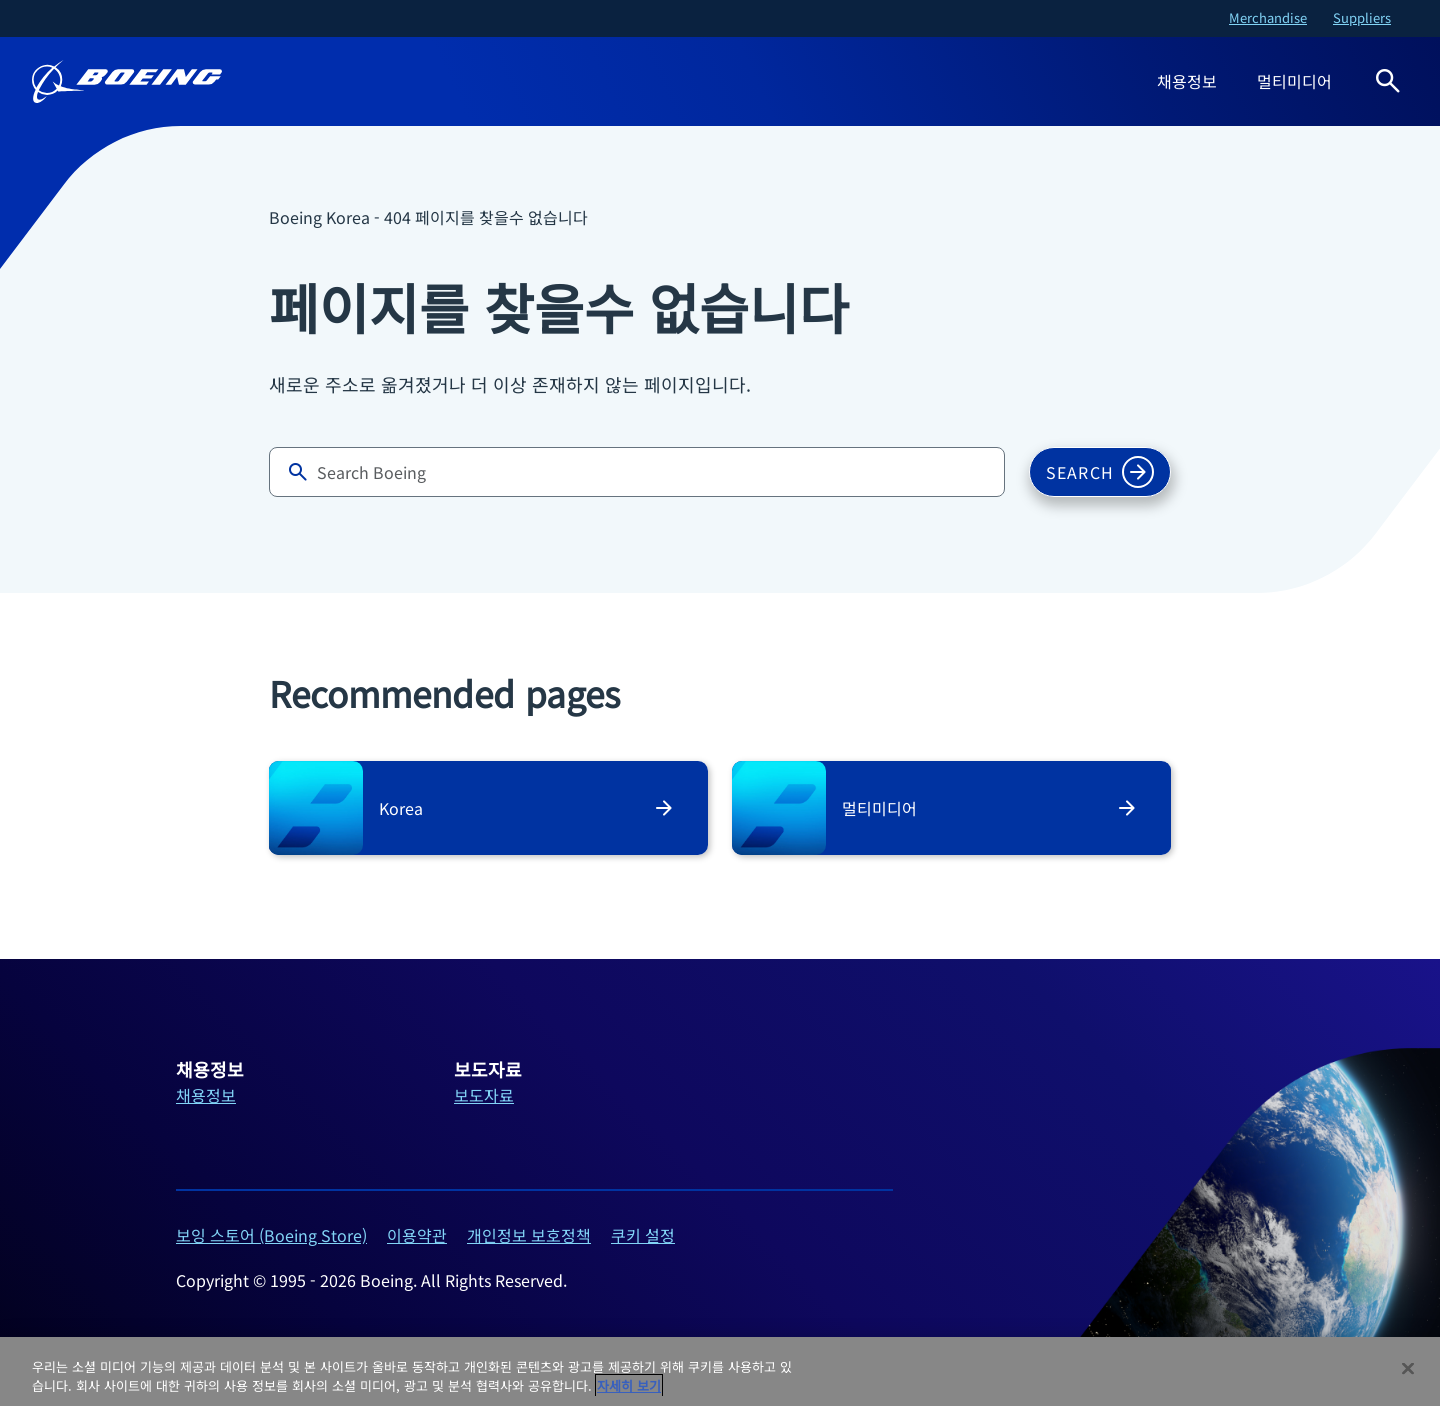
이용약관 (417, 1235)
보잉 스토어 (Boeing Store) (271, 1235)
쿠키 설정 (643, 1235)
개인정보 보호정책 (529, 1235)
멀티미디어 (1294, 81)
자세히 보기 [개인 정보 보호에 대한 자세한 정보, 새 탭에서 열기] (629, 1385)
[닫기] (1408, 1369)
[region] (720, 1371)
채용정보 (1187, 81)
